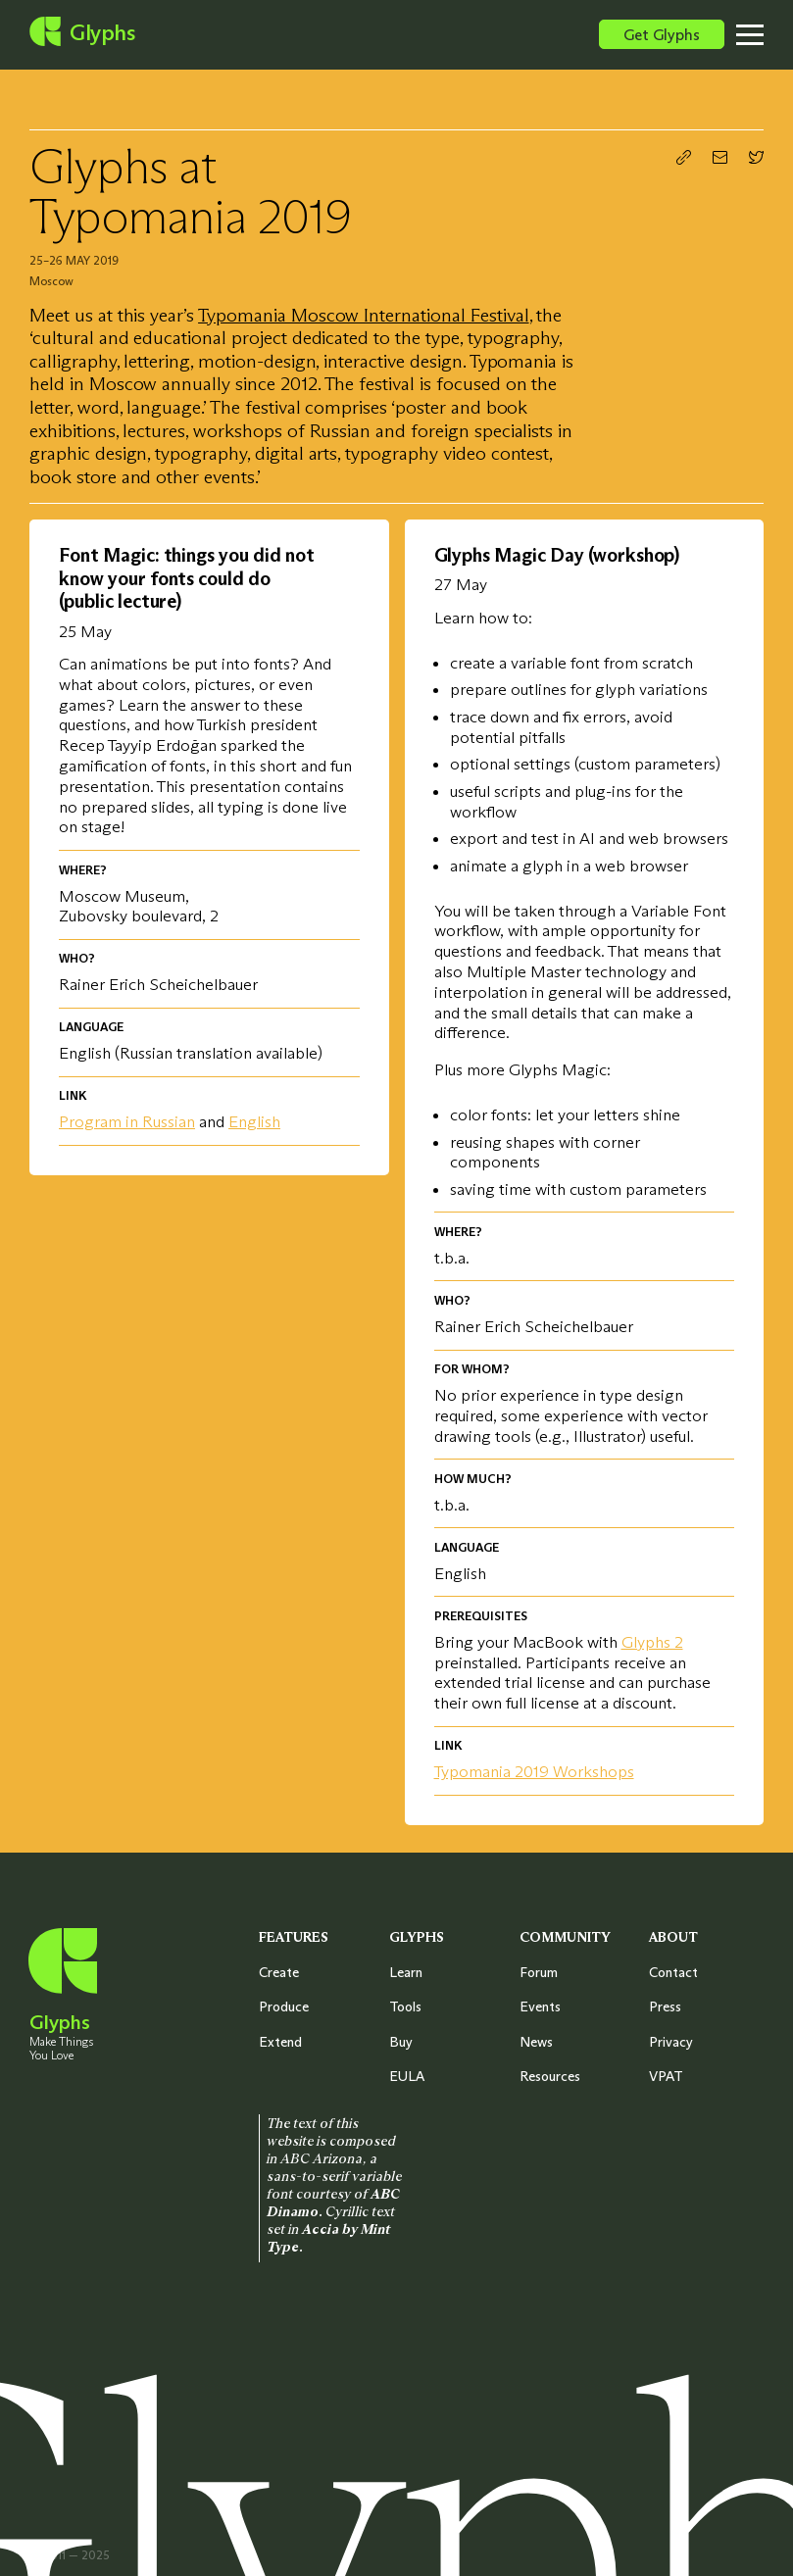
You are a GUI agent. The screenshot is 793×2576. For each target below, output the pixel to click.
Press (665, 2006)
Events (540, 2006)
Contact (673, 1972)
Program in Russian (127, 1121)
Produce (284, 2006)
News (536, 2042)
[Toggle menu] (764, 34)
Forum (539, 1972)
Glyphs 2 (652, 1642)
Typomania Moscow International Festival (363, 314)
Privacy (671, 2042)
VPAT (666, 2076)
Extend (280, 2042)
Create (279, 1972)
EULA (406, 2076)
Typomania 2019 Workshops (534, 1771)
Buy (401, 2042)
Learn (405, 1972)
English (254, 1121)
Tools (405, 2006)
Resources (550, 2076)
